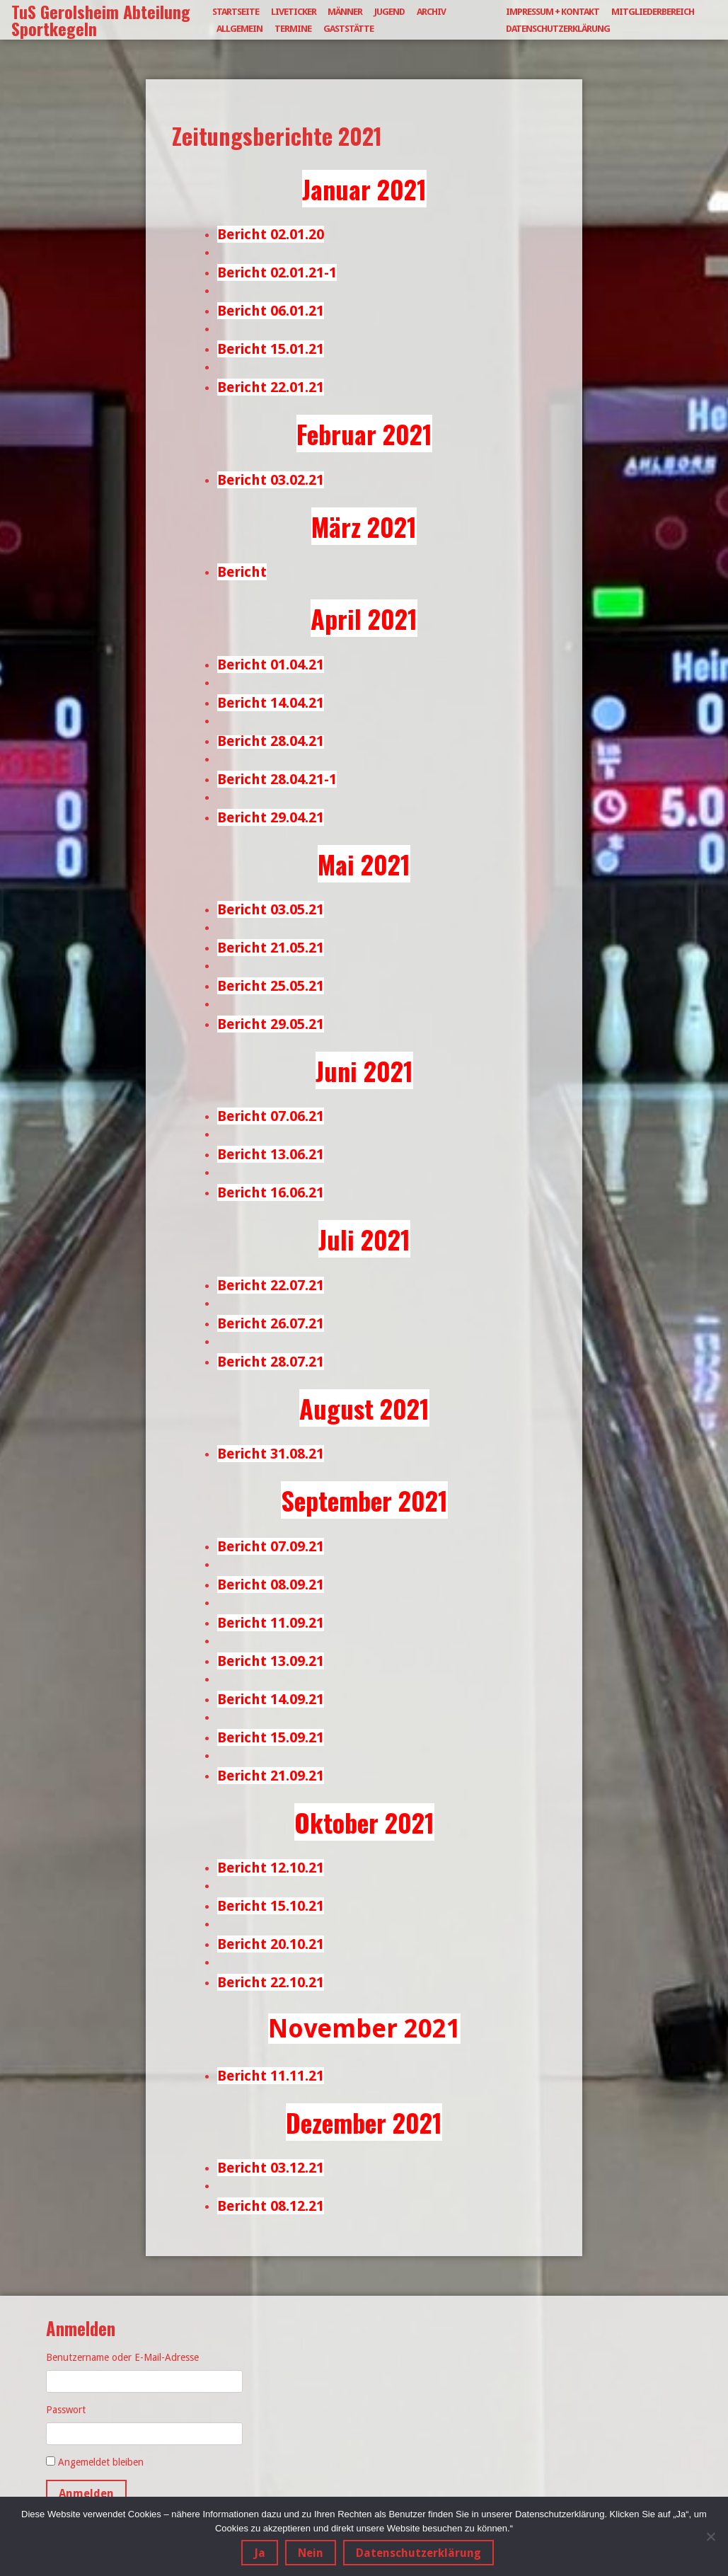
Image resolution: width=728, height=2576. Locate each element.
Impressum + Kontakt (552, 11)
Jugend (389, 11)
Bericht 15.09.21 (270, 1737)
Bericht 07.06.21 (270, 1116)
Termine (293, 28)
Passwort (66, 2409)
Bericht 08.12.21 (270, 2205)
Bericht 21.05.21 (270, 947)
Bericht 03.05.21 (270, 909)
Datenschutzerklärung (558, 28)
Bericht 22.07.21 (270, 1285)
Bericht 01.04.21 (270, 664)
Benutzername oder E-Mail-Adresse (122, 2357)
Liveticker (293, 11)
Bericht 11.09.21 (270, 1622)
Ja (259, 2553)
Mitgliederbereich (652, 11)
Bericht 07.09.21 (270, 1546)
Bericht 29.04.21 (270, 817)
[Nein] (710, 2536)
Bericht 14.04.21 (270, 702)
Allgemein (239, 28)
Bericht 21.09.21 (270, 1775)
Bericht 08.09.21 (270, 1584)
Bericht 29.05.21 (270, 1024)
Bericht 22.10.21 (270, 1982)
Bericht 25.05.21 (270, 985)
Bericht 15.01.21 (270, 348)
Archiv (431, 11)
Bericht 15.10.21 (270, 1905)
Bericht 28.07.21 (270, 1361)
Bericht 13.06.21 (270, 1154)
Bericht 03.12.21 (270, 2167)
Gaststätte (348, 28)
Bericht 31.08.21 (270, 1453)
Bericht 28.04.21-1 (277, 779)
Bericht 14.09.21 (270, 1699)
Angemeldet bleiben (101, 2462)
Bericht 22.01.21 (270, 387)
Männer (345, 11)
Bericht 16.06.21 (270, 1192)
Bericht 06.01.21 (270, 310)
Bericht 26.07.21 (270, 1323)
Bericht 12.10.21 (270, 1867)
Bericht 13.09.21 (270, 1660)
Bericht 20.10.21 (270, 1944)
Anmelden (86, 2493)
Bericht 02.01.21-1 (277, 272)
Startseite (235, 11)
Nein (310, 2553)
